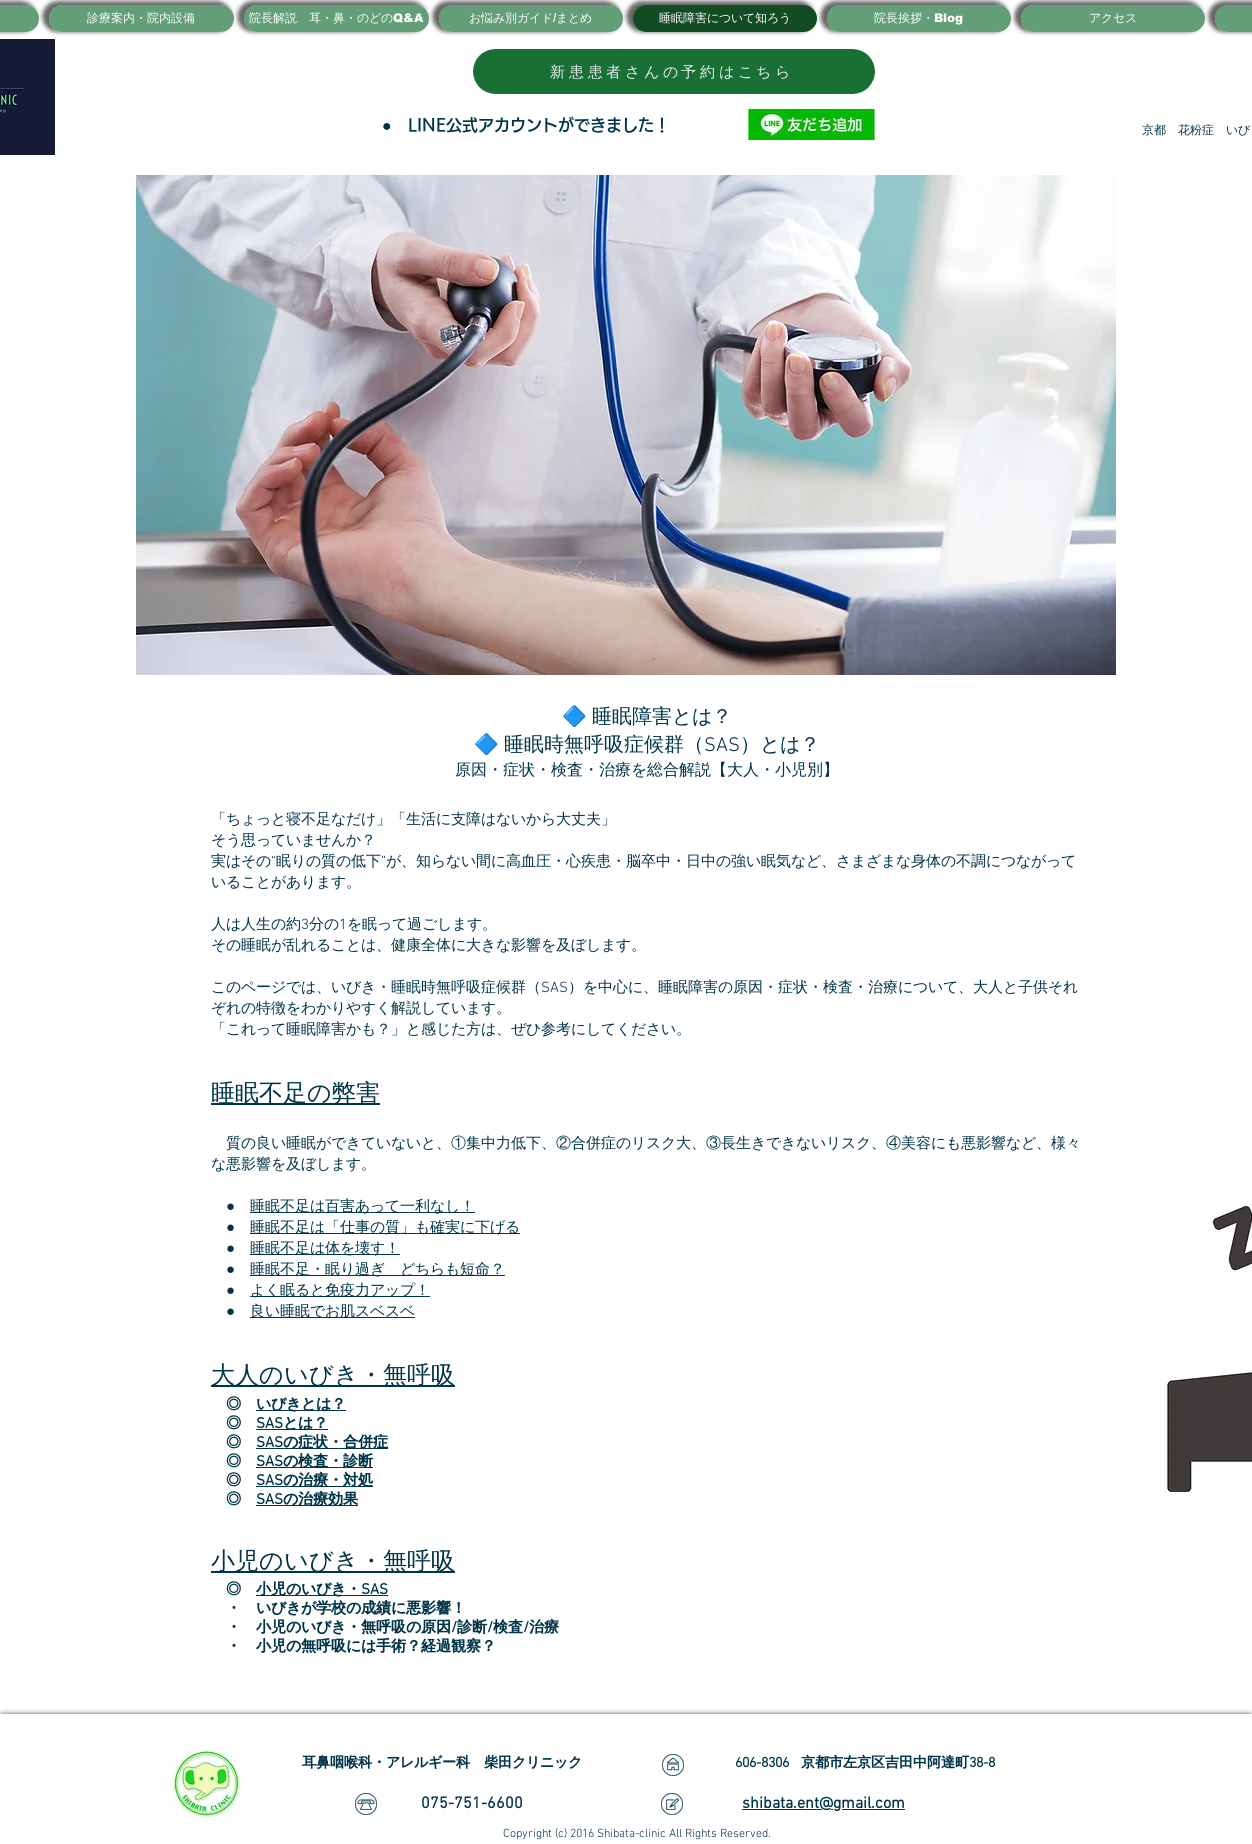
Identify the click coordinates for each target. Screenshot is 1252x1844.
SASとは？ (292, 1424)
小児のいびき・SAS (322, 1590)
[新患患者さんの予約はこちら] (674, 71)
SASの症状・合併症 (322, 1443)
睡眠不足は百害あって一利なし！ (362, 1207)
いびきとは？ (301, 1405)
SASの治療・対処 (314, 1481)
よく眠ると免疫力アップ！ (340, 1291)
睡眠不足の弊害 (295, 1095)
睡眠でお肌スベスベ (347, 1312)
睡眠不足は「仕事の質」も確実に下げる (385, 1228)
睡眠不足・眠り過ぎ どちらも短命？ (377, 1270)
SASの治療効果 (307, 1500)
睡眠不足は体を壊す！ (325, 1249)
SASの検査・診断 (314, 1462)
